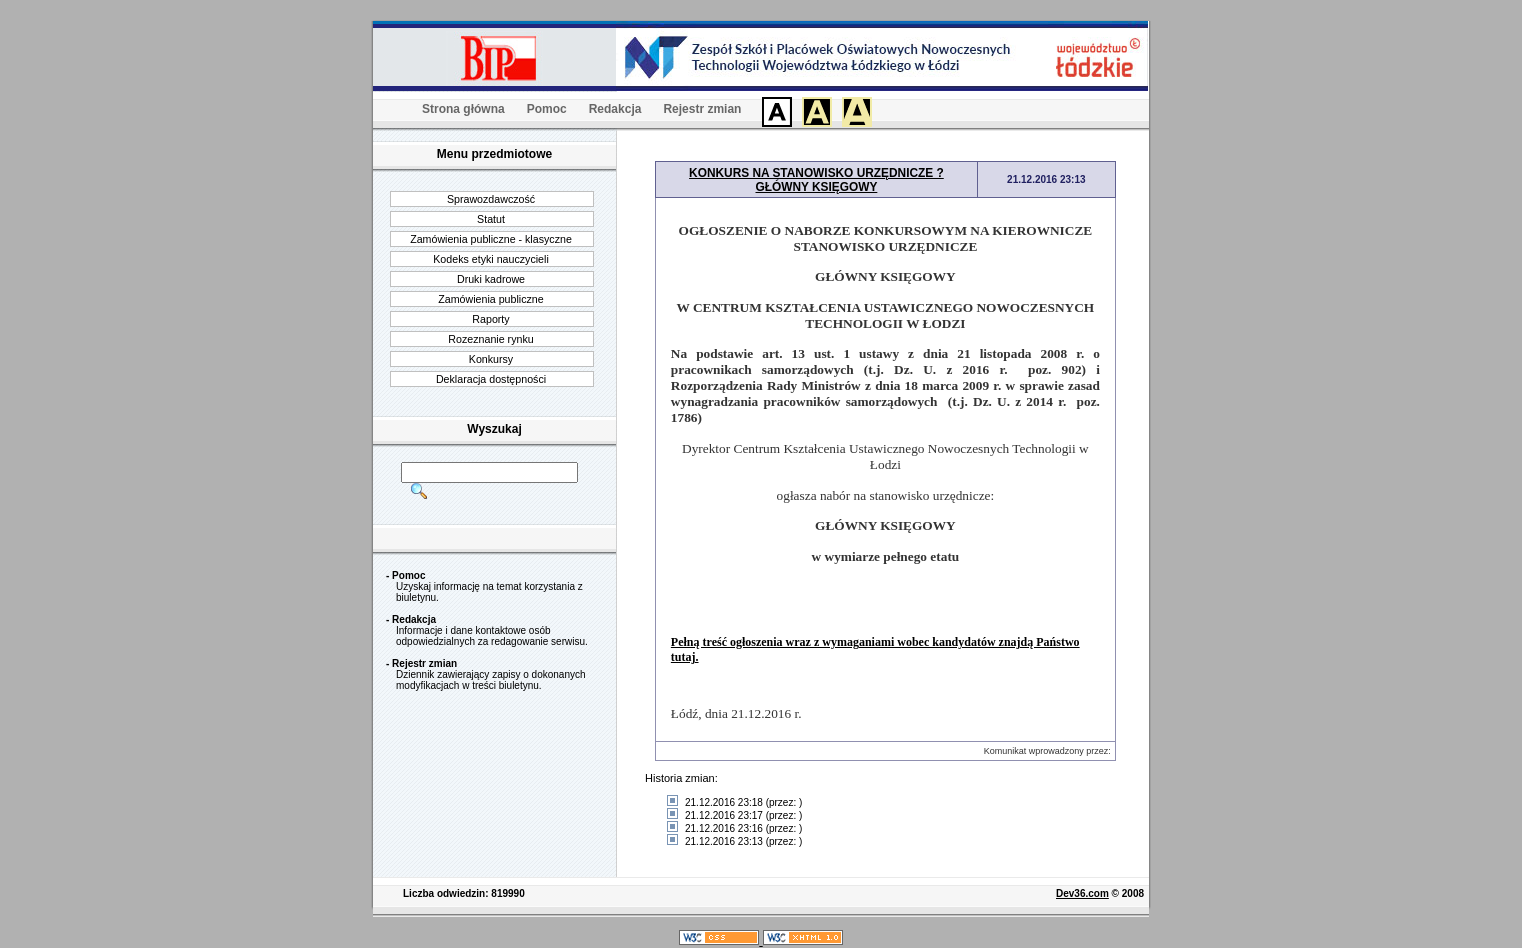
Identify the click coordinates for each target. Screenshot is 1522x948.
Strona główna (463, 109)
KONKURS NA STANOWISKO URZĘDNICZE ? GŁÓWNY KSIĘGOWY (816, 180)
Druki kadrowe (491, 279)
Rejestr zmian (702, 109)
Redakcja (615, 109)
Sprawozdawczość (491, 199)
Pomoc (547, 109)
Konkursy (491, 359)
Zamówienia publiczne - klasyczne (491, 239)
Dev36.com (1082, 893)
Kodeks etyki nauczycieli (491, 259)
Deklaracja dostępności (491, 379)
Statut (491, 219)
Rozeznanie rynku (490, 339)
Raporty (490, 319)
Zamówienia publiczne (490, 299)
